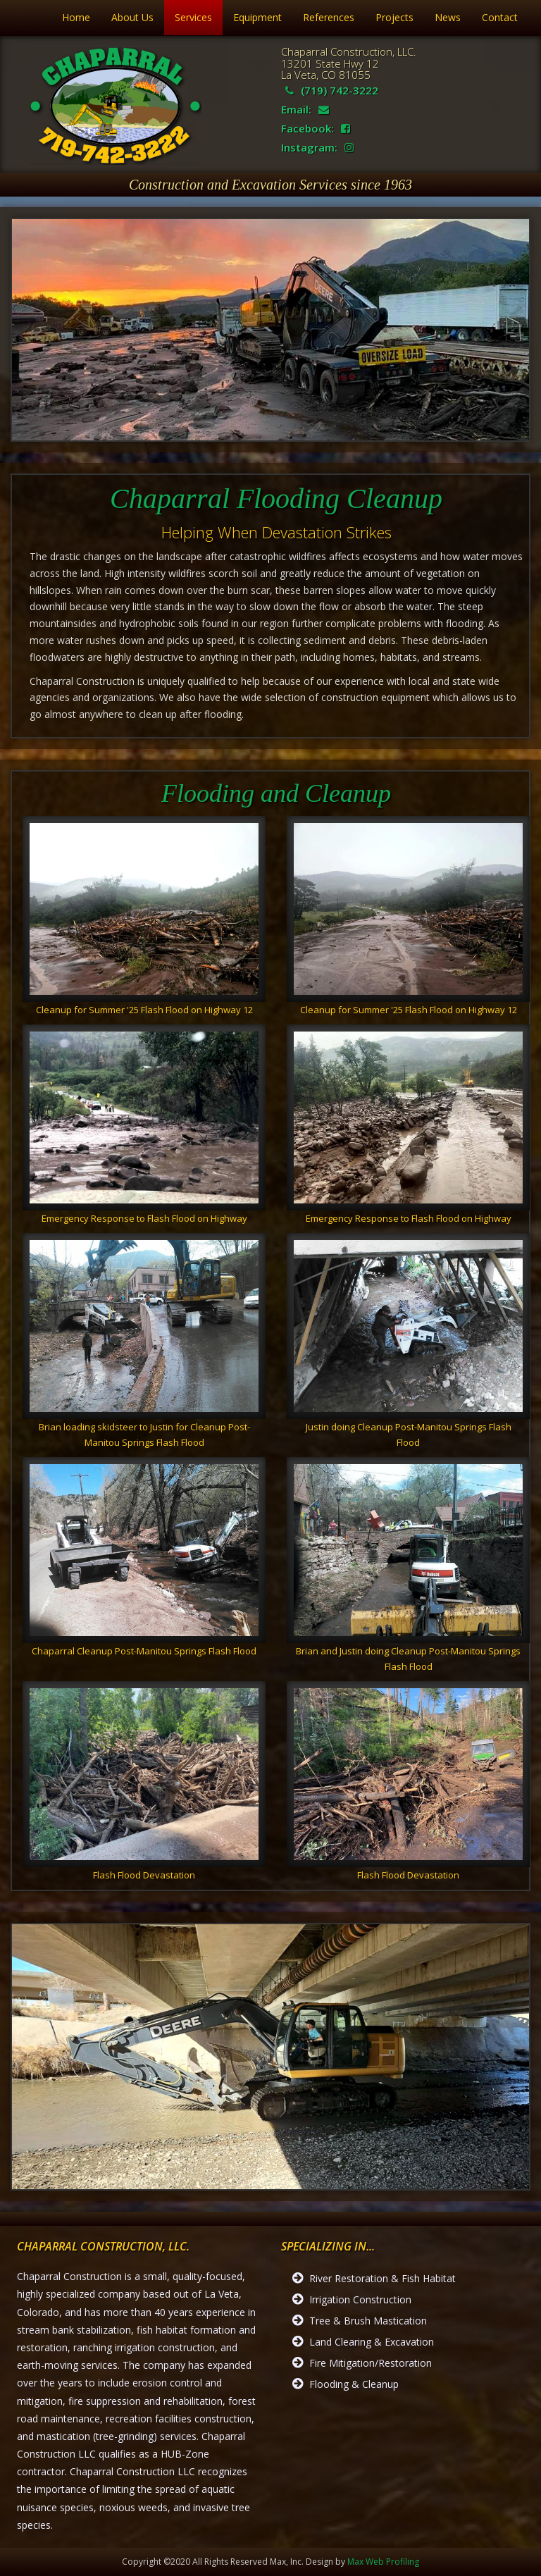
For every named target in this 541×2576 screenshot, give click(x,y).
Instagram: (317, 147)
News (448, 17)
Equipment (257, 17)
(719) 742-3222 (331, 90)
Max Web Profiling (383, 2562)
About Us (132, 17)
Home (76, 17)
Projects (394, 17)
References (328, 17)
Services (193, 17)
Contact (500, 17)
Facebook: (315, 128)
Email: (305, 109)
